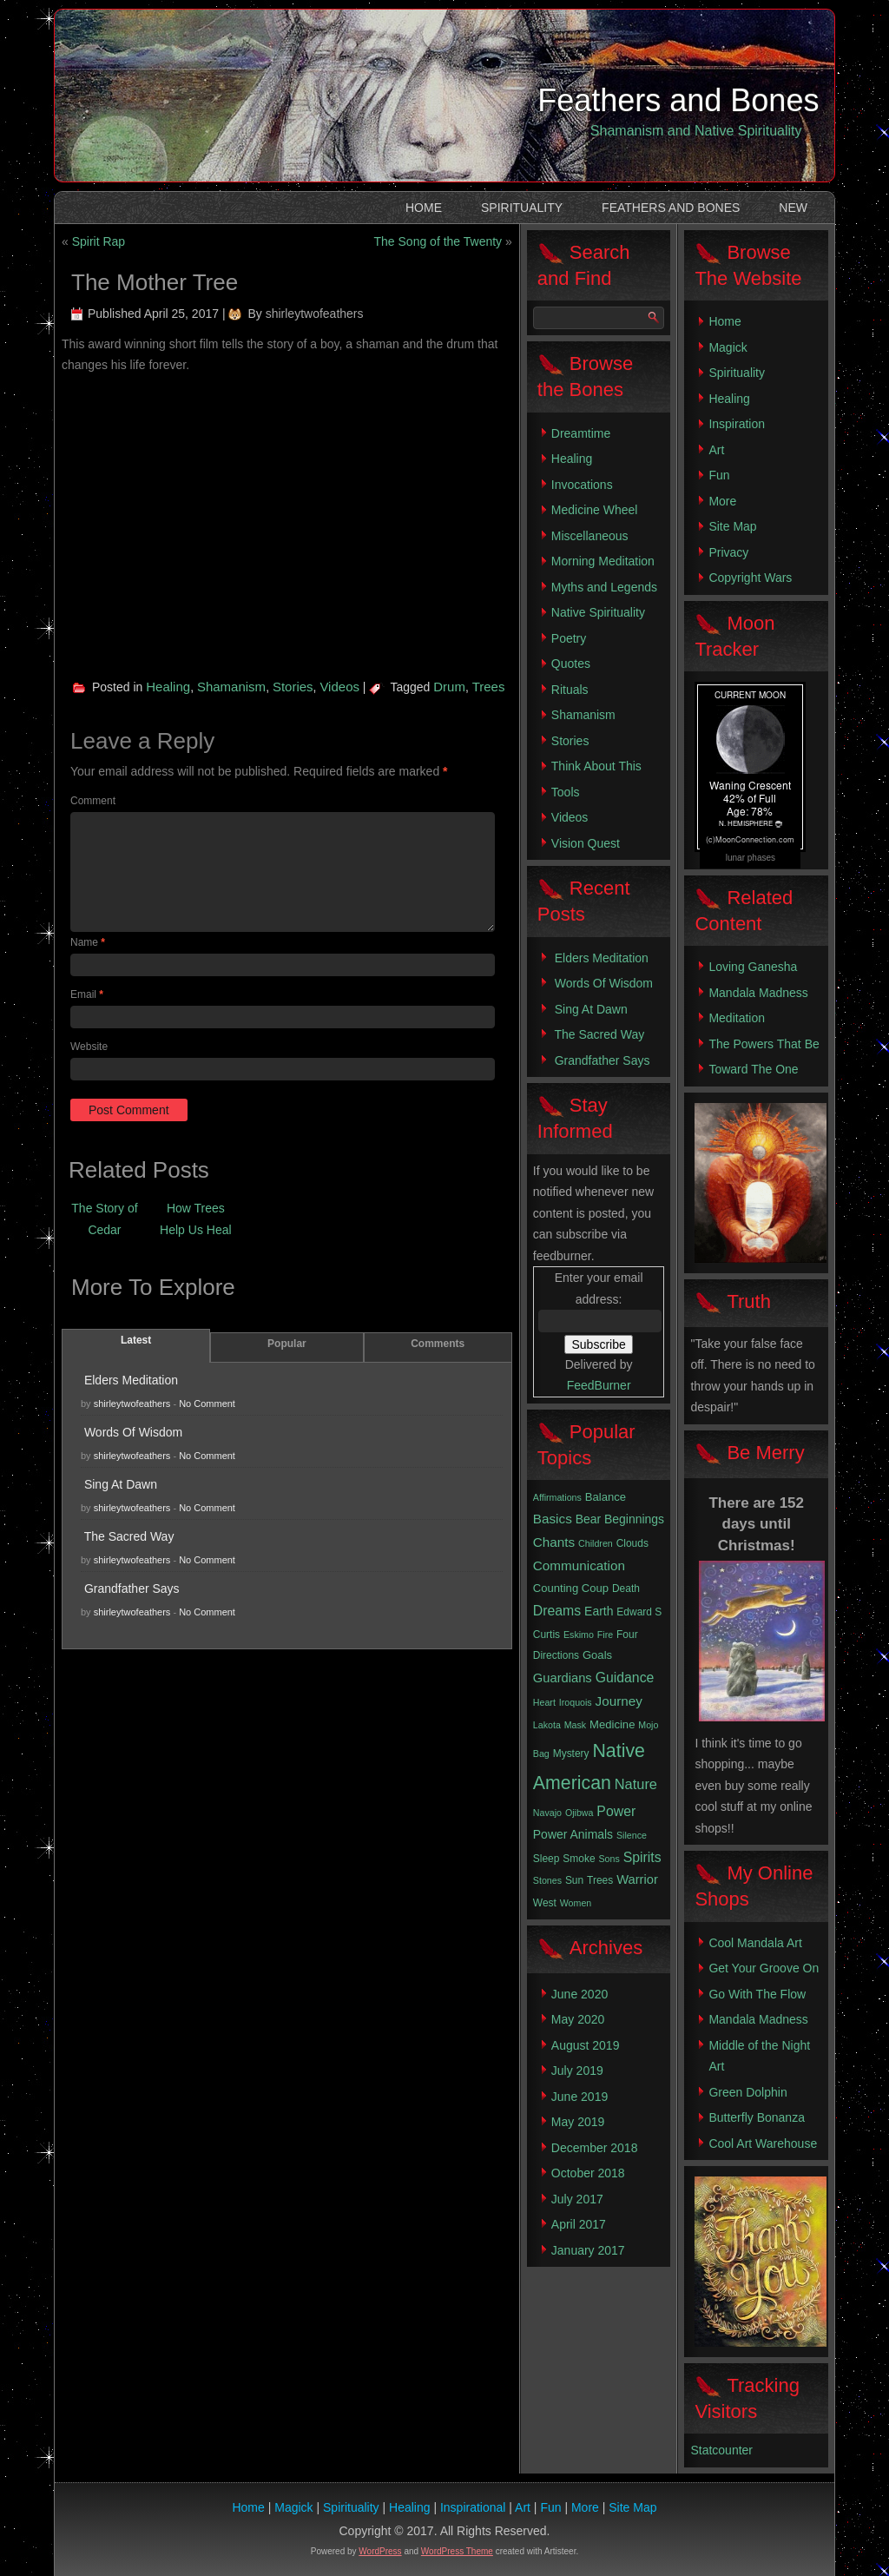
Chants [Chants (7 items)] (554, 1542)
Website (89, 1046)
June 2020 (579, 1994)
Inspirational (473, 2507)
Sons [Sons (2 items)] (608, 1858)
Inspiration (736, 424)
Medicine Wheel (594, 510)
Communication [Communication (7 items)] (579, 1565)
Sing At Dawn (120, 1484)
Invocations (582, 485)
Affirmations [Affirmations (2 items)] (557, 1497)
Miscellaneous (590, 536)
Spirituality (522, 208)
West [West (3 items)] (544, 1903)
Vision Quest (585, 843)
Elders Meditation (131, 1380)
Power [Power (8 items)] (615, 1811)
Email (86, 994)
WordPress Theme (457, 2551)
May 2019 (577, 2122)
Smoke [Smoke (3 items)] (579, 1859)
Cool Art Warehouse (762, 2143)
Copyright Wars (750, 578)
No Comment (207, 1403)
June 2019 (579, 2097)
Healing (168, 686)
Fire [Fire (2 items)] (605, 1634)
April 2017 (578, 2224)
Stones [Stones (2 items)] (547, 1880)
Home (423, 208)
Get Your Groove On (763, 1968)
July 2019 (577, 2070)
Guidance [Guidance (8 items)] (625, 1677)
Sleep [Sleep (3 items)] (546, 1859)
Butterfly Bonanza (756, 2117)
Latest (136, 1340)
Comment (92, 801)
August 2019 (585, 2045)
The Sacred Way (129, 1536)
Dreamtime (580, 433)
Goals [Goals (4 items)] (597, 1654)
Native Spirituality (598, 612)
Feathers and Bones (678, 100)
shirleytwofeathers (315, 313)
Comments (437, 1344)
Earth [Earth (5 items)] (598, 1611)
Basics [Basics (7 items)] (552, 1518)
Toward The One (753, 1069)
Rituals (570, 690)
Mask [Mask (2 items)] (575, 1725)
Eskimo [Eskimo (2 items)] (578, 1634)
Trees (488, 686)
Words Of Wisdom (133, 1432)
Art (716, 450)
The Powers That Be (763, 1044)
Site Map (732, 526)
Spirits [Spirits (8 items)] (642, 1857)
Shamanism (231, 686)
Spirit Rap (98, 241)
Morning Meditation (603, 561)
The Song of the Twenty (438, 241)
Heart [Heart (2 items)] (544, 1702)
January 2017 (588, 2250)
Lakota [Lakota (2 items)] (547, 1725)
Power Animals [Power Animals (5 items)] (573, 1834)
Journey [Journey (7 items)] (619, 1701)
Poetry (568, 638)
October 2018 (588, 2173)
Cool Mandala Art (754, 1943)
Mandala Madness (757, 993)
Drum (449, 686)
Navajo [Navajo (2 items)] (547, 1812)
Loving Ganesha (752, 967)
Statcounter (721, 2450)
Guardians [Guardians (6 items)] (562, 1678)
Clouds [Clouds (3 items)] (632, 1543)
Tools (565, 792)
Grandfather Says (132, 1588)
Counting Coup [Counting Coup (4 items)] (571, 1588)
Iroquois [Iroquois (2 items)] (575, 1702)
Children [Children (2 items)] (595, 1543)
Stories (293, 686)
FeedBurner (599, 1385)
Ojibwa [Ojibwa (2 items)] (579, 1812)
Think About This (596, 766)
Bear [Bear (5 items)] (588, 1519)
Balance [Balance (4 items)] (605, 1496)
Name (87, 942)
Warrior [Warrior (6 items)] (637, 1879)
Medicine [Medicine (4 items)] (612, 1724)
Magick (727, 347)
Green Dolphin (747, 2092)
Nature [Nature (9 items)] (636, 1784)
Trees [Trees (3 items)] (600, 1880)
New (793, 208)
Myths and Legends (604, 587)
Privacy (728, 552)
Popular (286, 1344)
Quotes (570, 663)
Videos (339, 686)
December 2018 (594, 2148)
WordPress (380, 2551)
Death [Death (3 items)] (626, 1588)
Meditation (736, 1018)
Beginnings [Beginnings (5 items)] (634, 1519)
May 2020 (577, 2019)
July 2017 (577, 2199)
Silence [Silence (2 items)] (631, 1835)
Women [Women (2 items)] (576, 1903)
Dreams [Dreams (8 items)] (557, 1610)
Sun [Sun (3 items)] (574, 1880)
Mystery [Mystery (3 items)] (571, 1753)
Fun (718, 475)
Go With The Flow (757, 1994)
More (722, 501)
